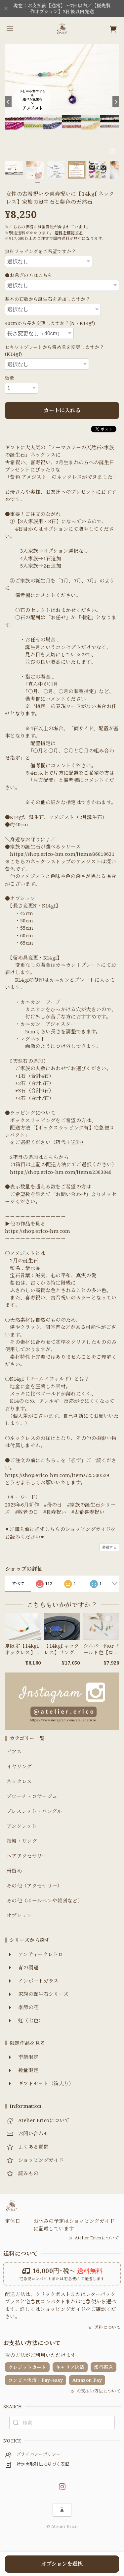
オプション (19, 1916)
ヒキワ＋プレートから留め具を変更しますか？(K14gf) (54, 350)
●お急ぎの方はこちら (28, 275)
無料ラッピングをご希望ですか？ (40, 251)
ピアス (14, 1752)
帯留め (14, 1871)
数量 (10, 378)
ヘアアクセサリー (27, 1856)
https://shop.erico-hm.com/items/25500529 (57, 1475)
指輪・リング (22, 1841)
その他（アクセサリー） (34, 1886)
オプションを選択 (62, 2563)
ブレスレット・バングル (34, 1811)
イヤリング (19, 1767)
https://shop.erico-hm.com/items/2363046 (60, 1172)
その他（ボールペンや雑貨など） (45, 1901)
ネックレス (19, 1781)
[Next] (115, 101)
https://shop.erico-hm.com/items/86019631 (62, 853)
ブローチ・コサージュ (32, 1796)
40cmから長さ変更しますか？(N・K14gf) (50, 323)
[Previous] (8, 101)
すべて (18, 1583)
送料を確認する (69, 232)
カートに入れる (62, 410)
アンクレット (22, 1826)
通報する (109, 1547)
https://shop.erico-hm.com (37, 1231)
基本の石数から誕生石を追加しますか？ (47, 299)
